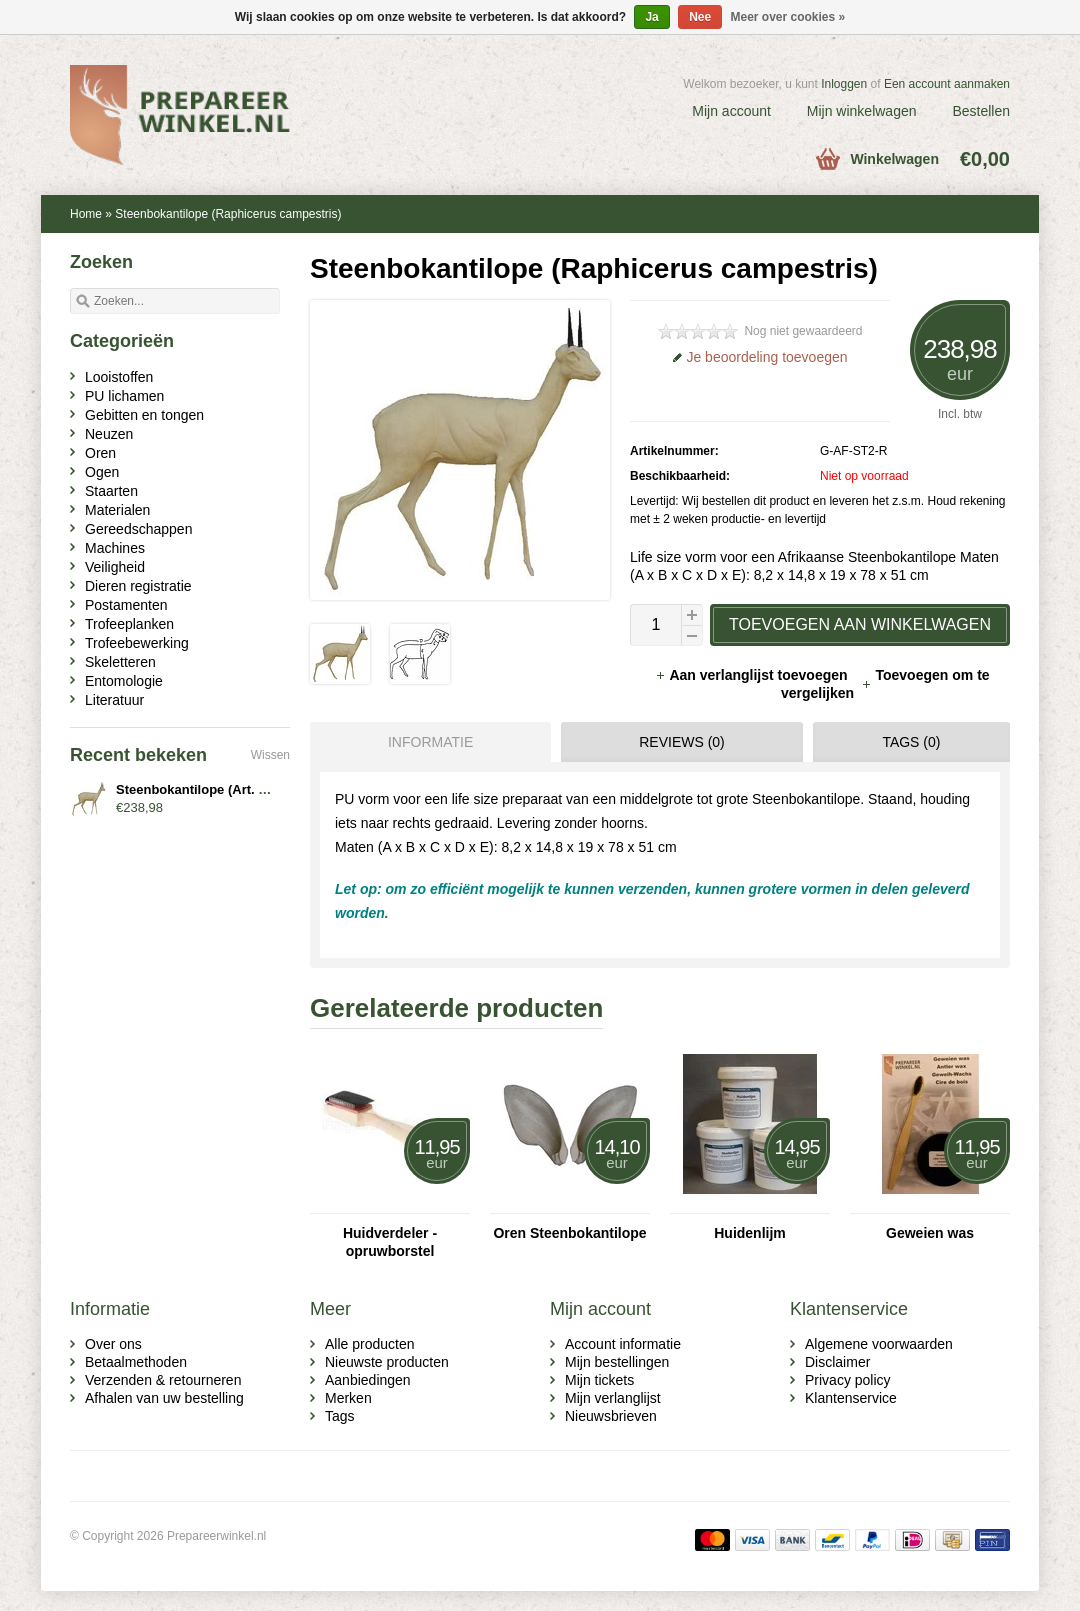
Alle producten (370, 1344)
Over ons (113, 1344)
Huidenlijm (750, 1233)
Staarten (111, 491)
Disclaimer (837, 1362)
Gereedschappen (138, 529)
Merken (348, 1398)
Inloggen (844, 84)
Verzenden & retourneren (163, 1380)
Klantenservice (851, 1398)
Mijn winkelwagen (862, 111)
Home (86, 214)
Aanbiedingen (368, 1380)
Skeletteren (120, 662)
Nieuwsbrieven (611, 1416)
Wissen (270, 755)
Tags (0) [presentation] (911, 742)
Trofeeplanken (129, 624)
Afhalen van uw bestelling (164, 1398)
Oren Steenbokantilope (569, 1233)
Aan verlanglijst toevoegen (753, 675)
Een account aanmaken (947, 84)
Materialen (117, 510)
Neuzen (109, 434)
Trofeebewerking (137, 643)
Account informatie (623, 1344)
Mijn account (731, 111)
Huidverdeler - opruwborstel (390, 1242)
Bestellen (981, 111)
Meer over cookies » (788, 17)
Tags (340, 1416)
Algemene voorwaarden (879, 1344)
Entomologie (124, 681)
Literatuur (114, 700)
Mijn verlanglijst (613, 1398)
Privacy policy (848, 1380)
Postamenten (126, 605)
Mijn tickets (599, 1380)
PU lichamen (124, 396)
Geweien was (930, 1233)
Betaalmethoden (136, 1362)
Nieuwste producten (387, 1362)
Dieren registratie (138, 586)
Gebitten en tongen (144, 415)
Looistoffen (119, 377)
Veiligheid (115, 567)
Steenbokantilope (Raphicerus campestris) (228, 214)
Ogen (102, 472)
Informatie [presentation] (430, 742)
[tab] (425, 742)
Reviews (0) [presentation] (682, 742)
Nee (700, 17)
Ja (651, 17)
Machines (115, 548)
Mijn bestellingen (617, 1362)
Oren (100, 453)
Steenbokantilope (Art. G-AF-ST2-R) (226, 789)
